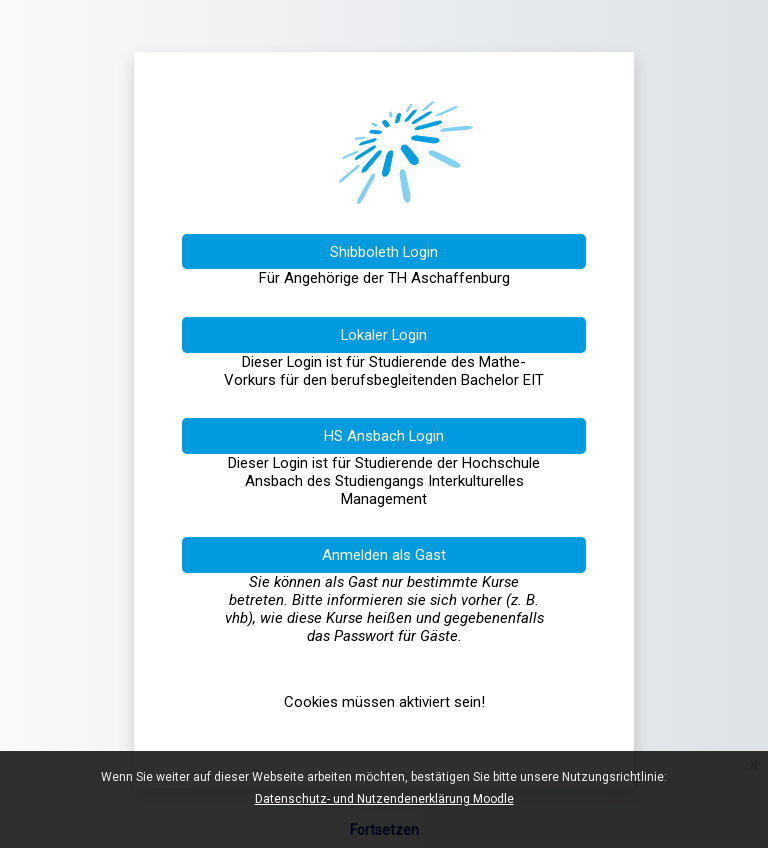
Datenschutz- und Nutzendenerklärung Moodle (384, 799)
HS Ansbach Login (384, 436)
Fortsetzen (384, 830)
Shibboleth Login (384, 252)
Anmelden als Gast (384, 555)
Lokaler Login (384, 335)
